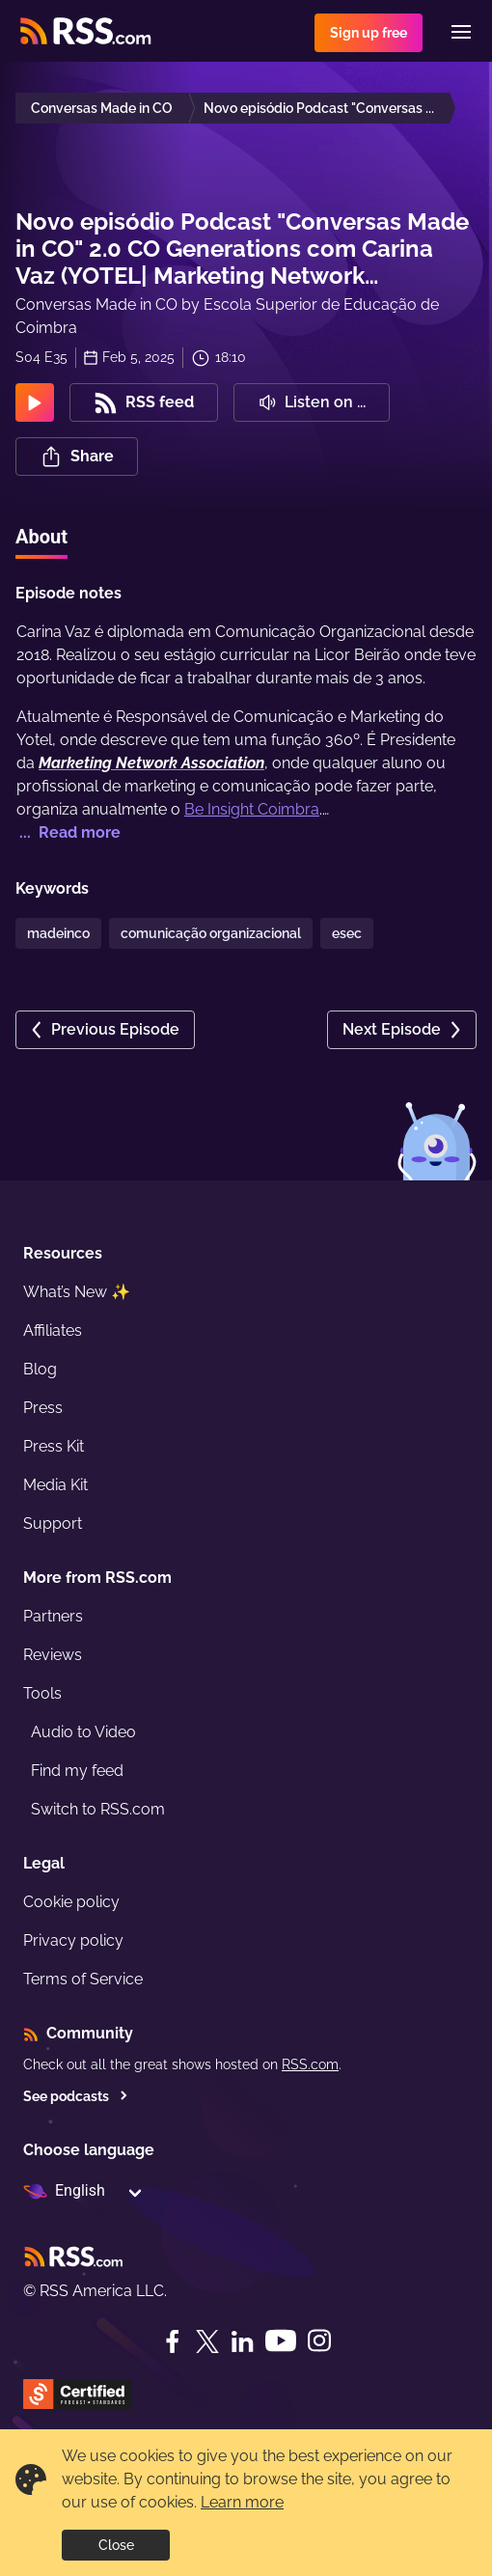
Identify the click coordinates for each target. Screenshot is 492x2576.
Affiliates (52, 1330)
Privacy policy (73, 1940)
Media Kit (55, 1485)
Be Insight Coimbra (251, 809)
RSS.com (310, 2064)
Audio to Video (83, 1732)
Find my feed (77, 1770)
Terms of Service (83, 1979)
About (41, 536)
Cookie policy (71, 1902)
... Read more (68, 832)
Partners (53, 1616)
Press (43, 1408)
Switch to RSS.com (98, 1809)
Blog (40, 1369)
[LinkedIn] (242, 2341)
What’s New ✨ (76, 1292)
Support (52, 1523)
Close (116, 2545)
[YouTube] (280, 2341)
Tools (42, 1693)
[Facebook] (172, 2341)
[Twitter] (207, 2341)
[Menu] (461, 31)
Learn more (242, 2502)
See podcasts (75, 2096)
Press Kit (53, 1446)
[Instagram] (319, 2341)
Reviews (52, 1655)
